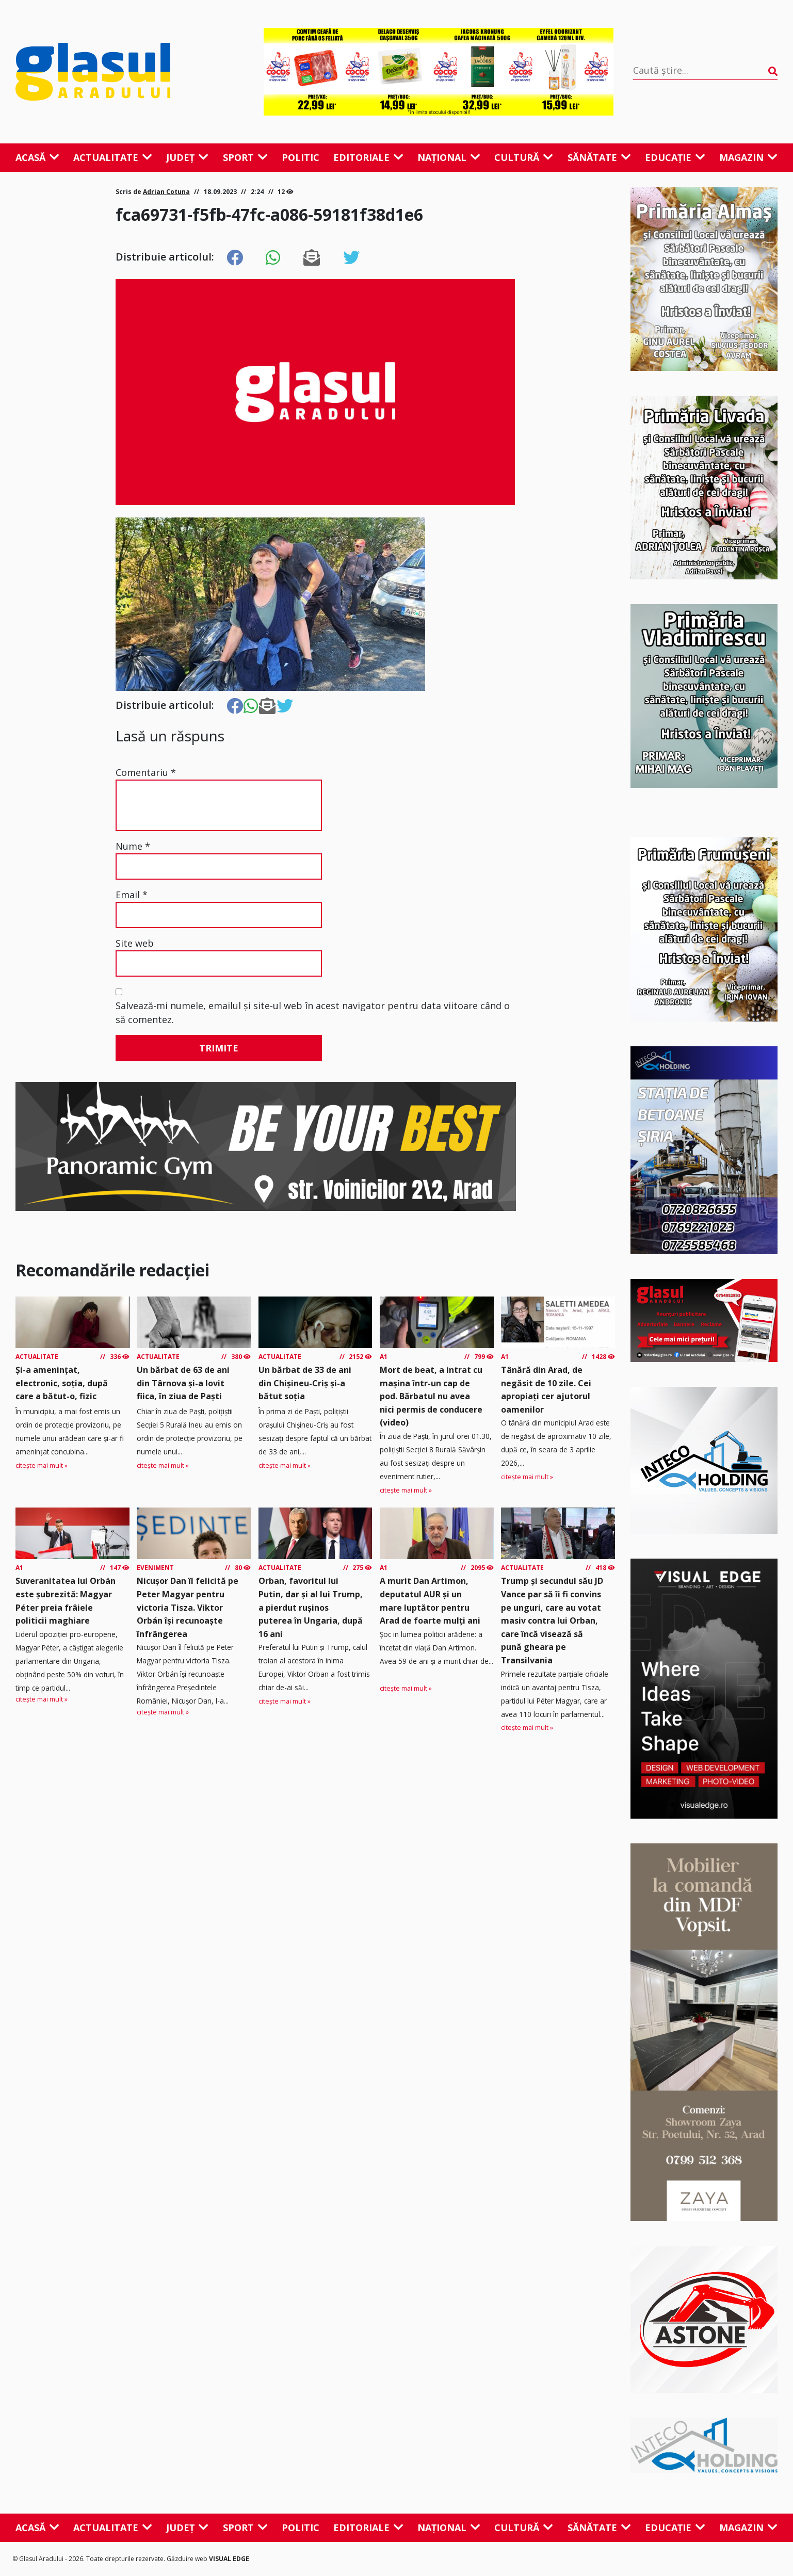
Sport (245, 157)
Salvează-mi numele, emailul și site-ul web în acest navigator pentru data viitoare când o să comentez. (313, 1012)
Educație (675, 157)
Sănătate (599, 157)
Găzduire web (188, 2558)
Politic (300, 157)
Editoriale (368, 157)
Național (448, 157)
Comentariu (146, 772)
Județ (187, 157)
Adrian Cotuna (166, 191)
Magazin (748, 157)
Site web (135, 943)
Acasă (37, 157)
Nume (133, 846)
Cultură (523, 157)
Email (132, 894)
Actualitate (112, 157)
